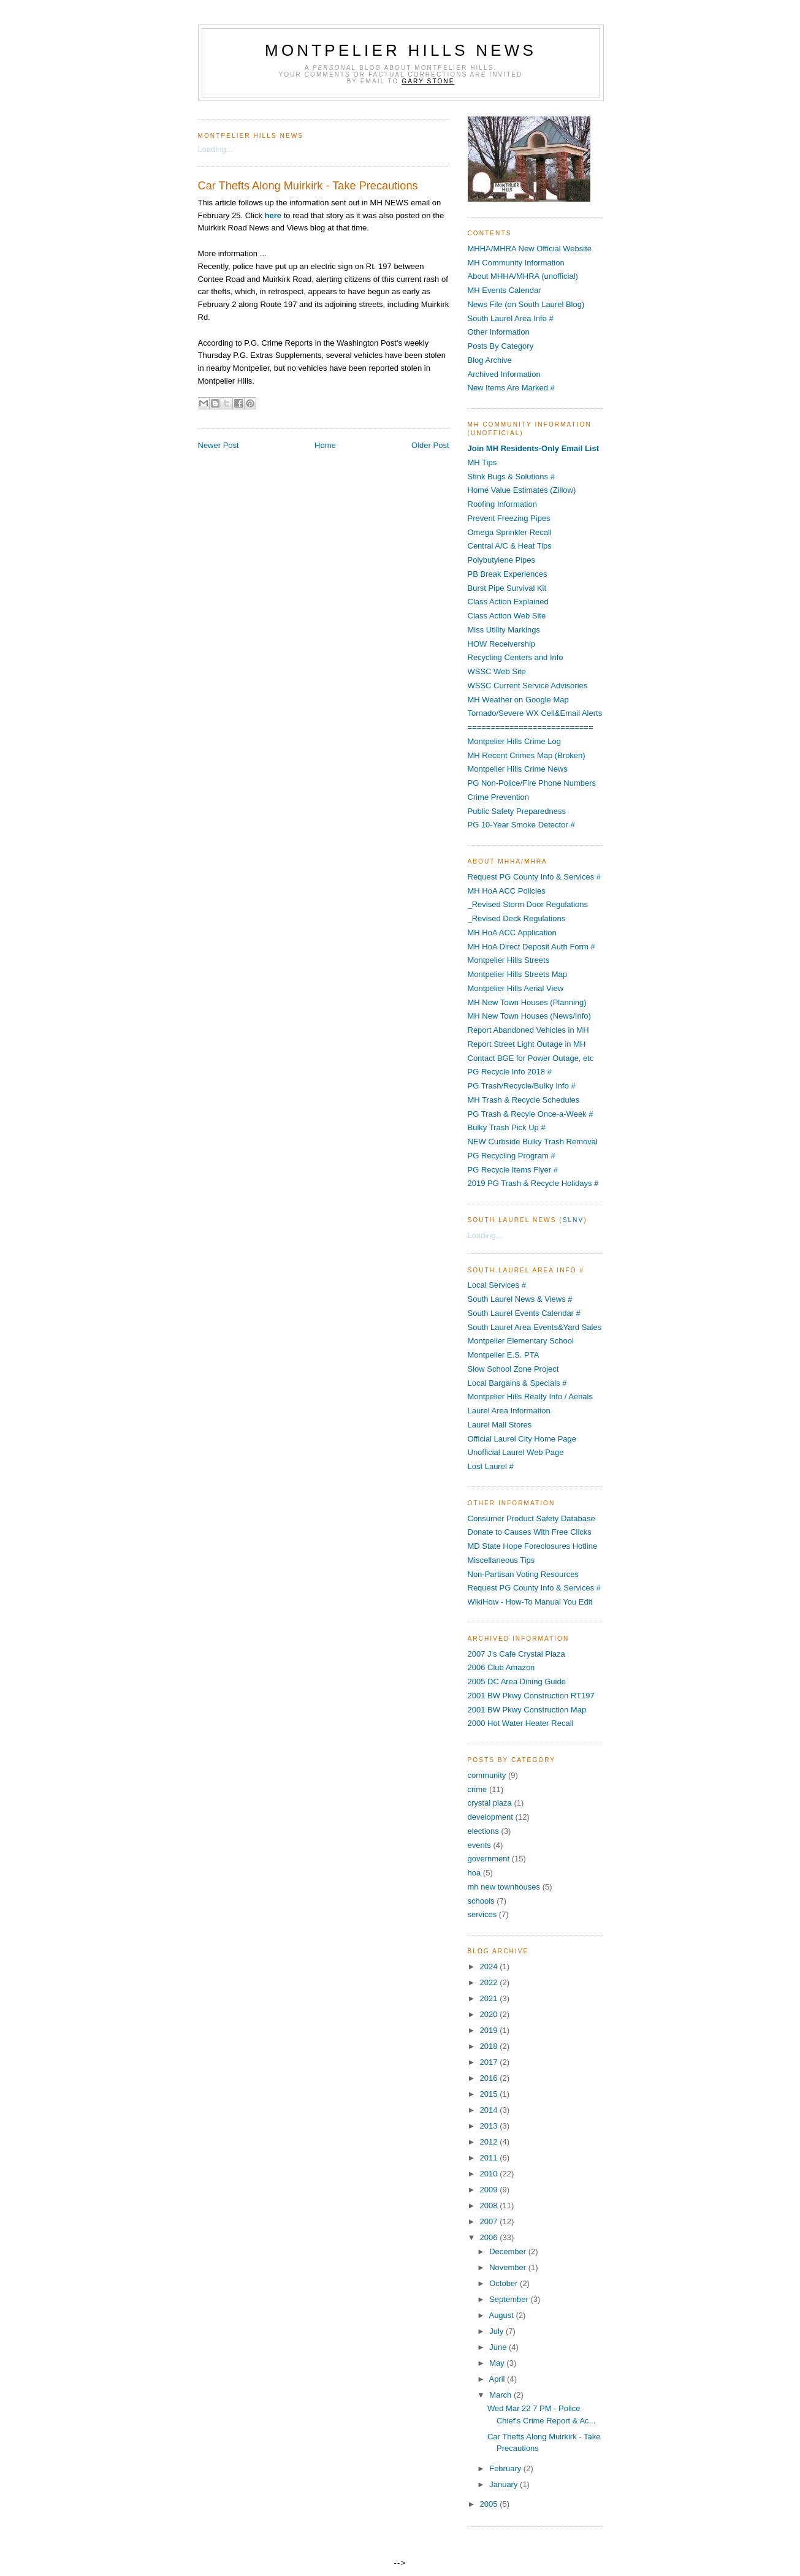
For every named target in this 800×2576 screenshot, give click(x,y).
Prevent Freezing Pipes (509, 518)
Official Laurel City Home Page (522, 1438)
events (479, 1845)
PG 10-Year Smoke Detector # (521, 824)
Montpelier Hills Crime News (518, 768)
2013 (490, 2125)
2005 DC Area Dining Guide (517, 1681)
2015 (490, 2094)
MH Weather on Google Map (518, 699)
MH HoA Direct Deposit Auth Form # (531, 946)
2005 (490, 2504)
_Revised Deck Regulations (517, 918)
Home (325, 445)
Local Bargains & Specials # (517, 1383)
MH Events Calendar (504, 290)
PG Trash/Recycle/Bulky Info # (522, 1085)
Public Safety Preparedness (517, 811)
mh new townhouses (504, 1886)
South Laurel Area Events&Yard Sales (535, 1327)
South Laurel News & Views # (520, 1299)
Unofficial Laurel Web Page (516, 1452)
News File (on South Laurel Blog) (526, 304)
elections (483, 1831)
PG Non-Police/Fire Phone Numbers (532, 783)
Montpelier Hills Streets (509, 960)
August (502, 2315)
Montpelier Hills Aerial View (516, 988)
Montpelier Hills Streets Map (518, 974)
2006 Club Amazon (501, 1667)
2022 (490, 1982)
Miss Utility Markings (504, 629)
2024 (490, 1966)
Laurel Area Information (509, 1410)
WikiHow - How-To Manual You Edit (530, 1601)
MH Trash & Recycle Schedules (524, 1099)
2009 (490, 2189)
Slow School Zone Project (513, 1368)
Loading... (215, 149)
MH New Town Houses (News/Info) (529, 1015)
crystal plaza (490, 1802)
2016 (490, 2078)
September (509, 2299)
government (489, 1858)
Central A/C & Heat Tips (510, 545)
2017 (490, 2062)
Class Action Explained (508, 601)
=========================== (530, 727)
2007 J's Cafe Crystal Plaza (516, 1653)
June (499, 2347)
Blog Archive (490, 360)
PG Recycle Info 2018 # (510, 1071)
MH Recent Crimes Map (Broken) (526, 755)
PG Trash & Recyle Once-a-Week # (530, 1114)
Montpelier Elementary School (521, 1340)
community (487, 1775)
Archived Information (504, 374)
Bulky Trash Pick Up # (507, 1127)
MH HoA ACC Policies (507, 890)
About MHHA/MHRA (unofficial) (523, 276)
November (508, 2267)
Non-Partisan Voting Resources (523, 1574)
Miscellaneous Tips (501, 1560)
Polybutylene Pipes (502, 559)
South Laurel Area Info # (511, 318)
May (497, 2363)
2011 (490, 2157)
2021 (490, 1998)
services (482, 1914)
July (497, 2331)
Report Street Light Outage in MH (527, 1044)
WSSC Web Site (497, 671)
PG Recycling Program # (511, 1155)
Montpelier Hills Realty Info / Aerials (530, 1396)
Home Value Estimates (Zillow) (522, 490)
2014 (490, 2109)
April (498, 2379)
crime (477, 1789)
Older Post (430, 445)
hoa (474, 1872)
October (504, 2283)
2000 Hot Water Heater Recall (521, 1723)
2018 (490, 2046)
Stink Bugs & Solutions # (511, 476)
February (506, 2468)
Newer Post (218, 445)
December (508, 2251)
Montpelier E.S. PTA (503, 1354)
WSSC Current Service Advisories (528, 685)
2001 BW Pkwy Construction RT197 (531, 1695)
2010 (490, 2173)
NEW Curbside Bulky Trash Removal (533, 1141)
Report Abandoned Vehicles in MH (528, 1030)
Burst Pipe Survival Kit (507, 588)
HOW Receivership (502, 643)
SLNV (573, 1220)
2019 (490, 2030)
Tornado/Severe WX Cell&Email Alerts (535, 713)
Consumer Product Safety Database (531, 1518)
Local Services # (497, 1285)
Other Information (499, 331)
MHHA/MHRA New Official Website (530, 248)
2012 (490, 2141)
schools (481, 1900)
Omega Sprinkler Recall (510, 532)
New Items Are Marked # (511, 387)
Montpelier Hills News (400, 50)
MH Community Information (516, 262)
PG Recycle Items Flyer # (513, 1169)
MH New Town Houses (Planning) (527, 1002)
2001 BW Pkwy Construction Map (527, 1709)
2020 (490, 2014)
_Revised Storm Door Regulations (528, 904)
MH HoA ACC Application (512, 932)
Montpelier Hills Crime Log (514, 741)
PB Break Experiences (507, 574)
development (490, 1817)
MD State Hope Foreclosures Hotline (533, 1546)
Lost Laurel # (491, 1466)
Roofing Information (502, 504)
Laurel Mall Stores (500, 1424)
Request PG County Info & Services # (534, 876)
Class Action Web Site (507, 615)
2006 (490, 2237)
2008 (490, 2205)
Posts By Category (501, 346)
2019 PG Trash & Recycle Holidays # (533, 1183)
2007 (490, 2221)
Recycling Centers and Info (515, 657)
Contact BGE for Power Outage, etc (531, 1058)
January (504, 2484)
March (501, 2394)
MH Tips (482, 462)
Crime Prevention (498, 797)
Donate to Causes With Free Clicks (530, 1532)
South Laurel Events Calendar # (524, 1313)
